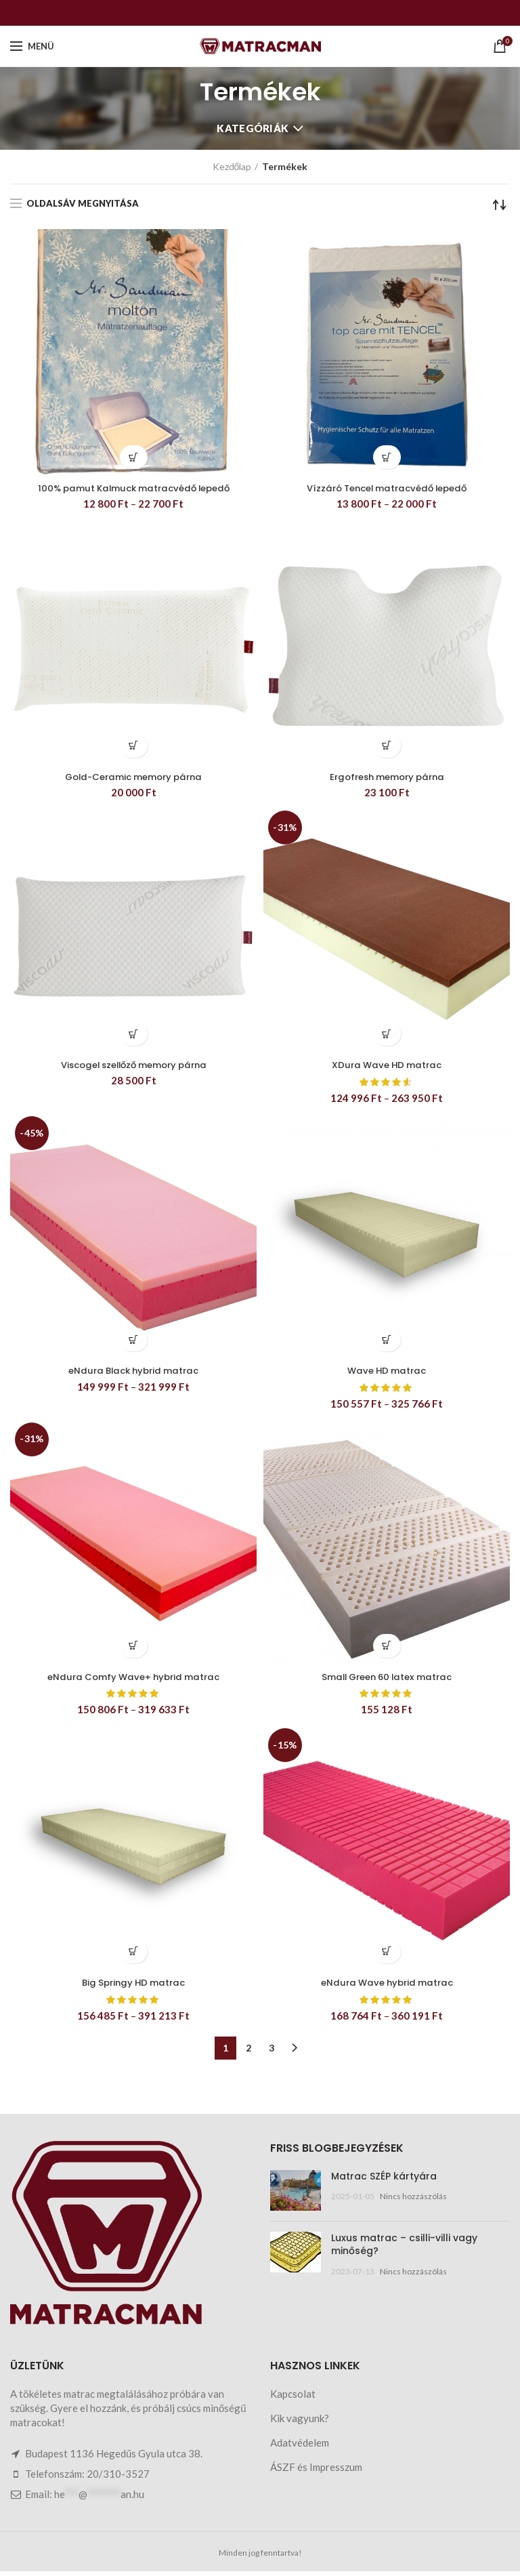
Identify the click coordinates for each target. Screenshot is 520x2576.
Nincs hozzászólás (413, 2201)
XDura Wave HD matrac (386, 1067)
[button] (134, 746)
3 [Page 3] (271, 2052)
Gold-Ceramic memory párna (133, 778)
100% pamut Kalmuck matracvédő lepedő (133, 489)
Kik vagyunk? (299, 2423)
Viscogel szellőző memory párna (133, 1067)
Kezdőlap (232, 166)
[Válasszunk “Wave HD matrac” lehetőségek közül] (387, 1342)
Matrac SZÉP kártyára (384, 2181)
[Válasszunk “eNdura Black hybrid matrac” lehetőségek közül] (134, 1342)
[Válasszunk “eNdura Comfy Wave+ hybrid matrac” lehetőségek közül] (134, 1648)
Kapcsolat (293, 2398)
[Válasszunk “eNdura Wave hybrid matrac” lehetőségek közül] (387, 1955)
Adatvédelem (299, 2447)
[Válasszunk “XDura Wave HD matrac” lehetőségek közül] (387, 1036)
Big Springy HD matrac (134, 1987)
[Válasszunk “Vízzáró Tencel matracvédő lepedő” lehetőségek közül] (387, 457)
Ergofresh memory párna (387, 778)
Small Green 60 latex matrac (387, 1680)
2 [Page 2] (248, 2052)
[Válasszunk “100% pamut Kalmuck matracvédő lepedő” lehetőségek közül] (134, 457)
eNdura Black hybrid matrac (134, 1374)
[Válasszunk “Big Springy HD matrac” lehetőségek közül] (134, 1955)
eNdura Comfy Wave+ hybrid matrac (133, 1680)
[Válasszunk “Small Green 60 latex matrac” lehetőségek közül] (387, 1648)
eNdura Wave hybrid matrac (386, 1987)
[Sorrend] (500, 205)
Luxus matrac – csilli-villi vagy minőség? (404, 2249)
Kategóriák (252, 128)
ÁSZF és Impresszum (316, 2472)
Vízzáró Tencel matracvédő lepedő (386, 489)
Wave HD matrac (387, 1374)
